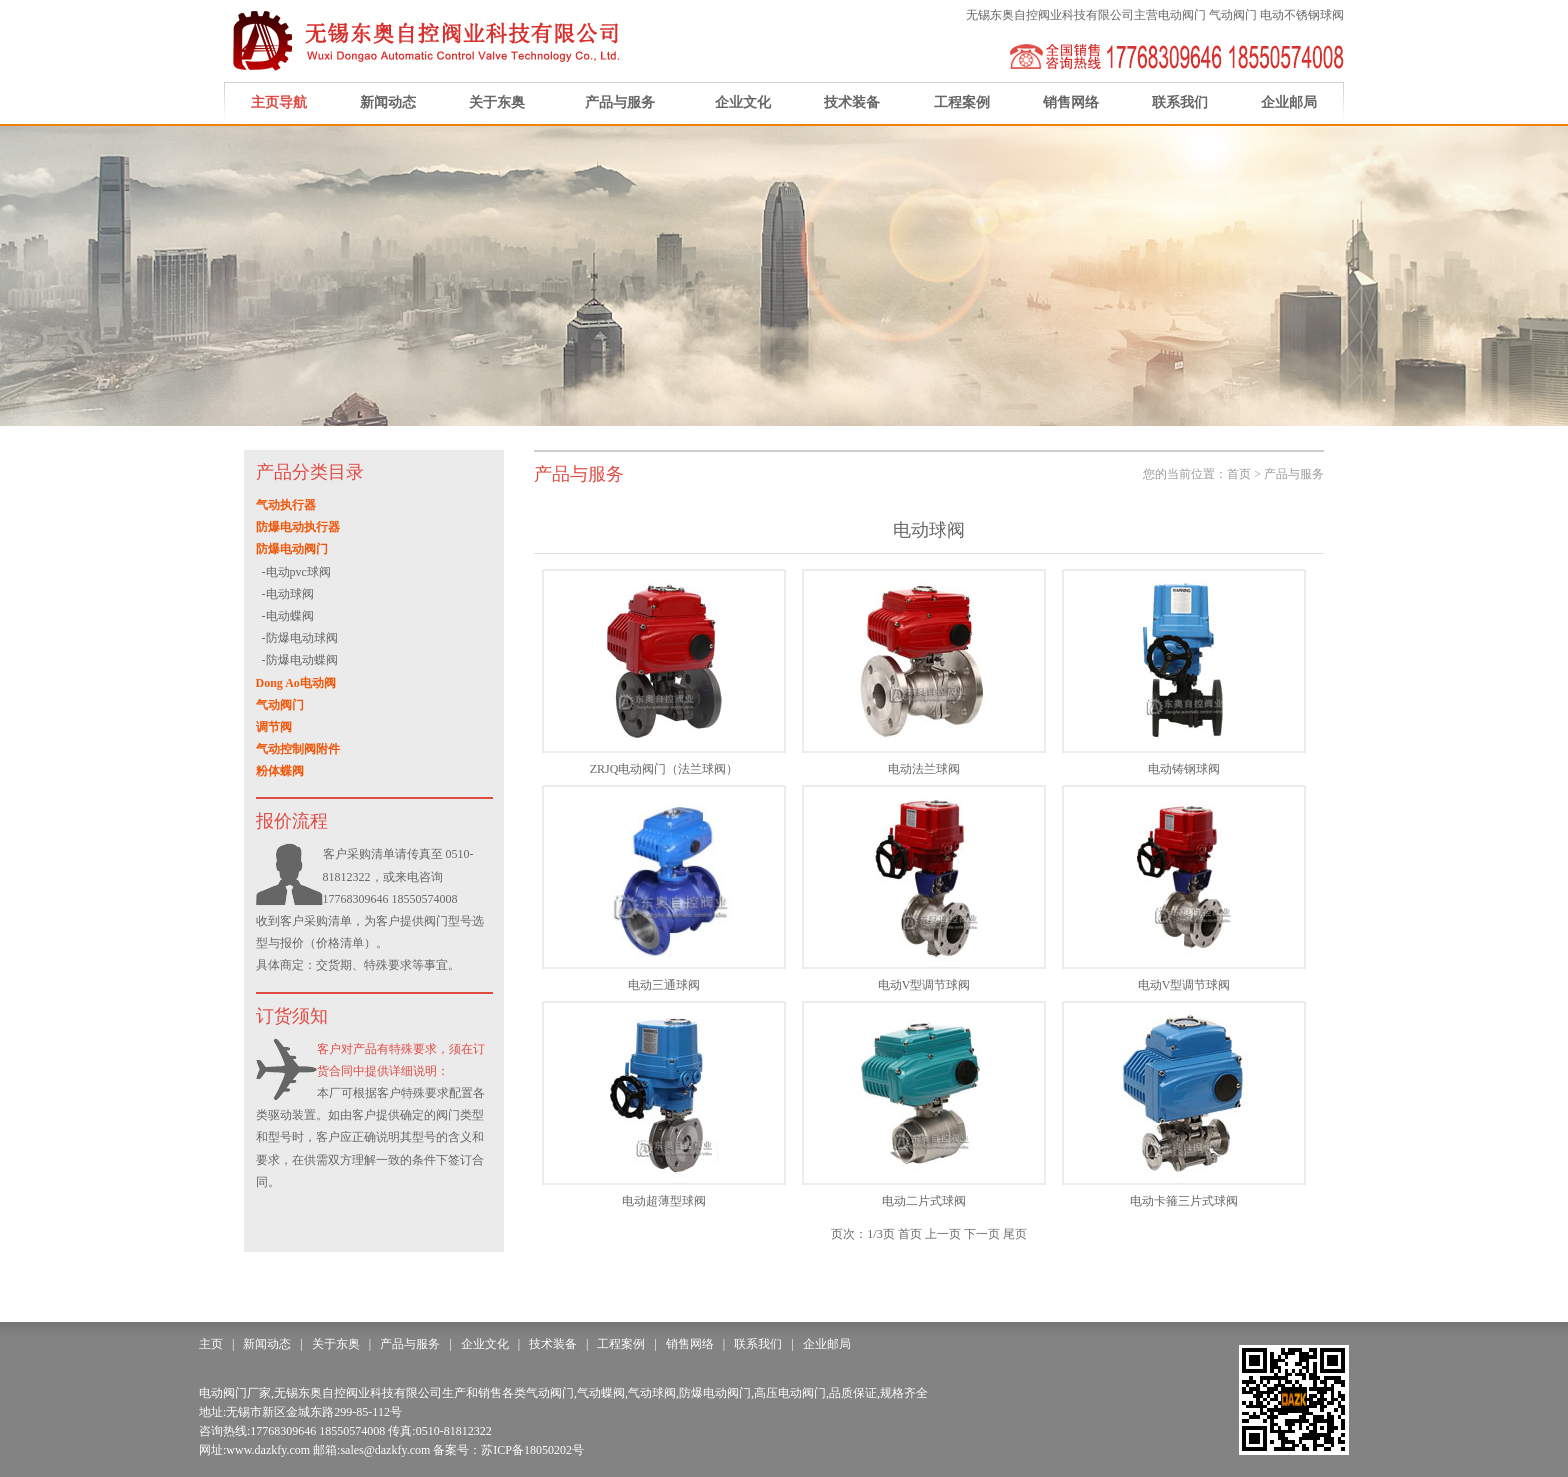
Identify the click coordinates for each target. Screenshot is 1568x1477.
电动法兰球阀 (924, 769)
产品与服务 (620, 102)
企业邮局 (1289, 102)
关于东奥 (497, 102)
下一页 (982, 1234)
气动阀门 (1233, 15)
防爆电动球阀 (302, 638)
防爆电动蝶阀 (302, 660)
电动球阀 (290, 594)
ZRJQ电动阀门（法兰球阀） (664, 769)
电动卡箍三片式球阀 (1184, 1201)
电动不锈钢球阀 (1302, 15)
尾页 (1015, 1234)
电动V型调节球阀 (924, 985)
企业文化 (743, 102)
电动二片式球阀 (924, 1201)
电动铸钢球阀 (1184, 769)
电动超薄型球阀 (664, 1201)
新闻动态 (388, 102)
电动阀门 (1182, 15)
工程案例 (962, 102)
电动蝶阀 (290, 616)
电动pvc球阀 (298, 572)
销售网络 (1071, 102)
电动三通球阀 (664, 985)
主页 (211, 1344)
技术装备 (852, 102)
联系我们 (1180, 102)
